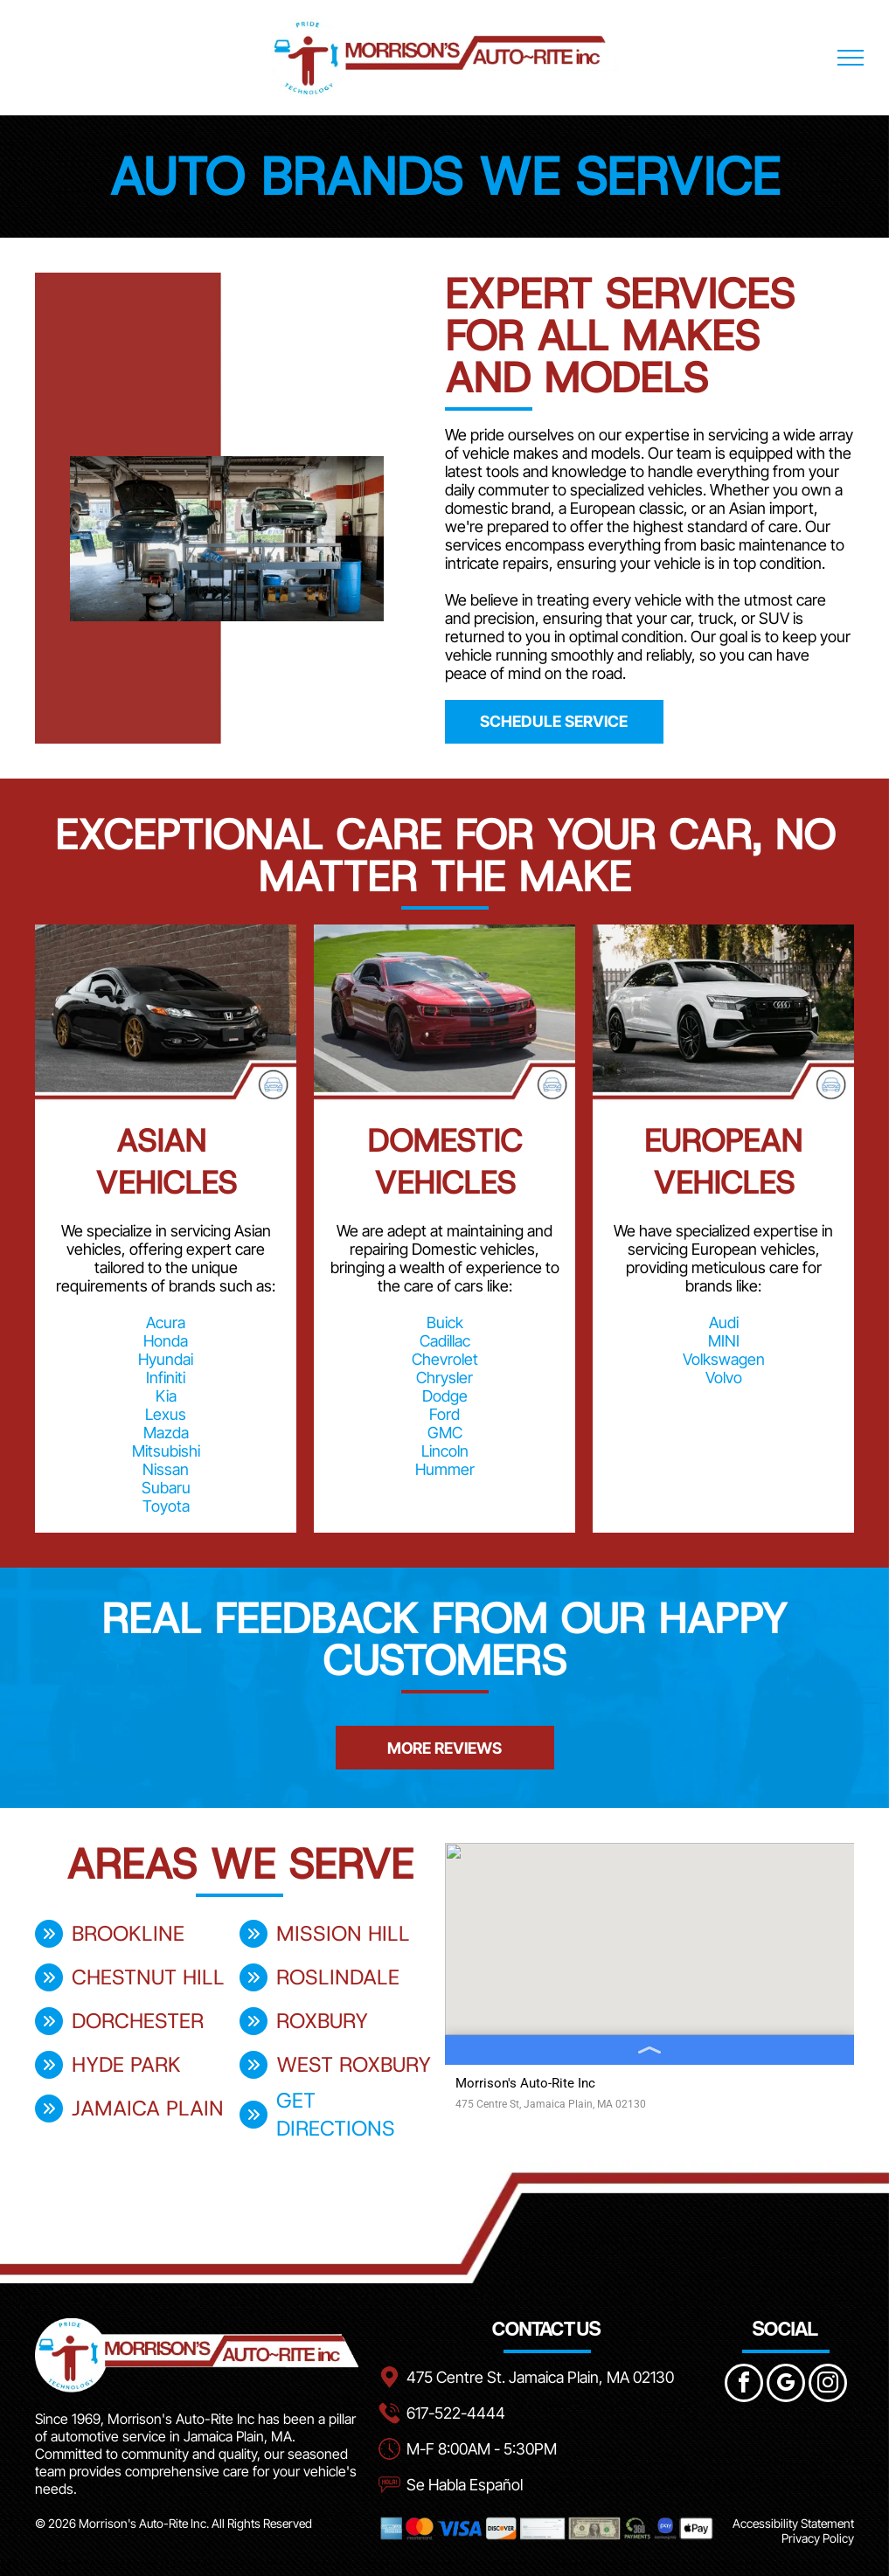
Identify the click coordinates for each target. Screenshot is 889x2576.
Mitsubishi (166, 1451)
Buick (445, 1322)
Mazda (166, 1432)
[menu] (850, 57)
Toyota (166, 1506)
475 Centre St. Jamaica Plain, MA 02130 (540, 2377)
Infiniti (165, 1377)
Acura (165, 1322)
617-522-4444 (455, 2413)
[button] (35, 1708)
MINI (724, 1341)
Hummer (445, 1469)
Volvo (723, 1377)
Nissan (165, 1469)
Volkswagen (724, 1359)
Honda (165, 1341)
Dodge (445, 1396)
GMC (444, 1432)
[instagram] (828, 2385)
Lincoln (445, 1451)
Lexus (165, 1414)
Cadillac (445, 1341)
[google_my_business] (786, 2385)
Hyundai (165, 1359)
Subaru (166, 1487)
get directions (335, 2115)
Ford (444, 1414)
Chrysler (444, 1377)
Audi (724, 1322)
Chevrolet (445, 1359)
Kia (166, 1396)
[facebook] (744, 2385)
